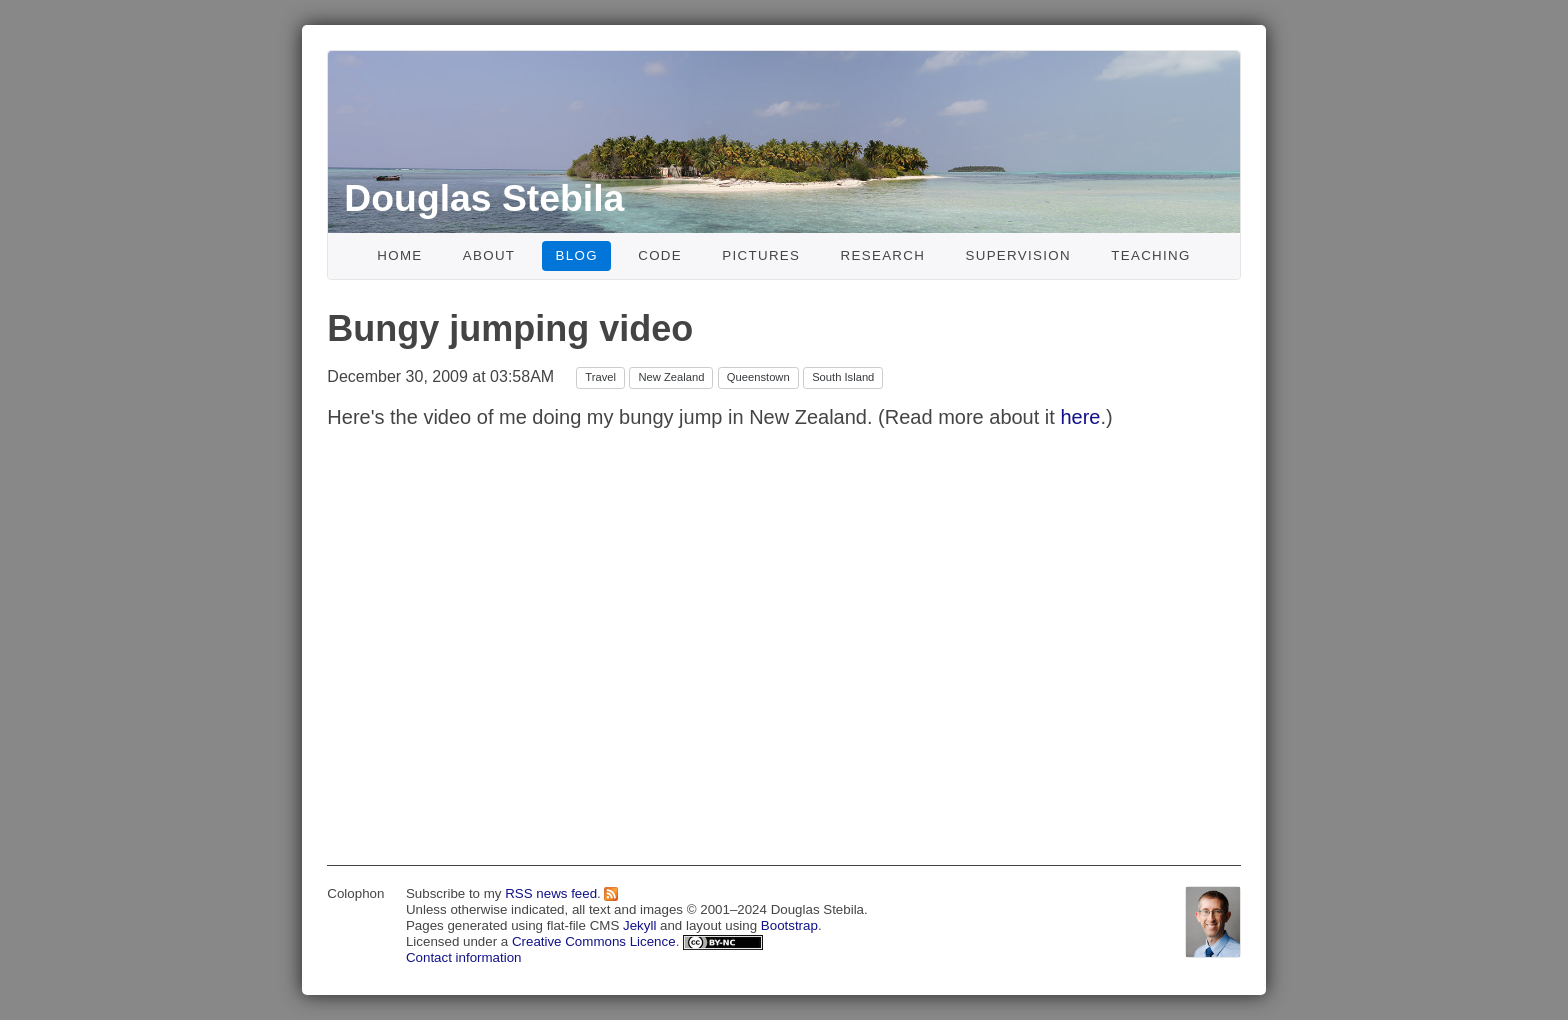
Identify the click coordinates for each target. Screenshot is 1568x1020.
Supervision (1018, 255)
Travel (600, 377)
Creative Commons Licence (594, 941)
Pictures (761, 255)
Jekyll (639, 925)
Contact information (464, 957)
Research (883, 255)
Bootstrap (789, 925)
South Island (843, 377)
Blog (577, 255)
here (1080, 417)
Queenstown (758, 377)
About (489, 255)
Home (399, 255)
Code (660, 255)
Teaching (1151, 255)
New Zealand (671, 377)
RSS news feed (551, 893)
